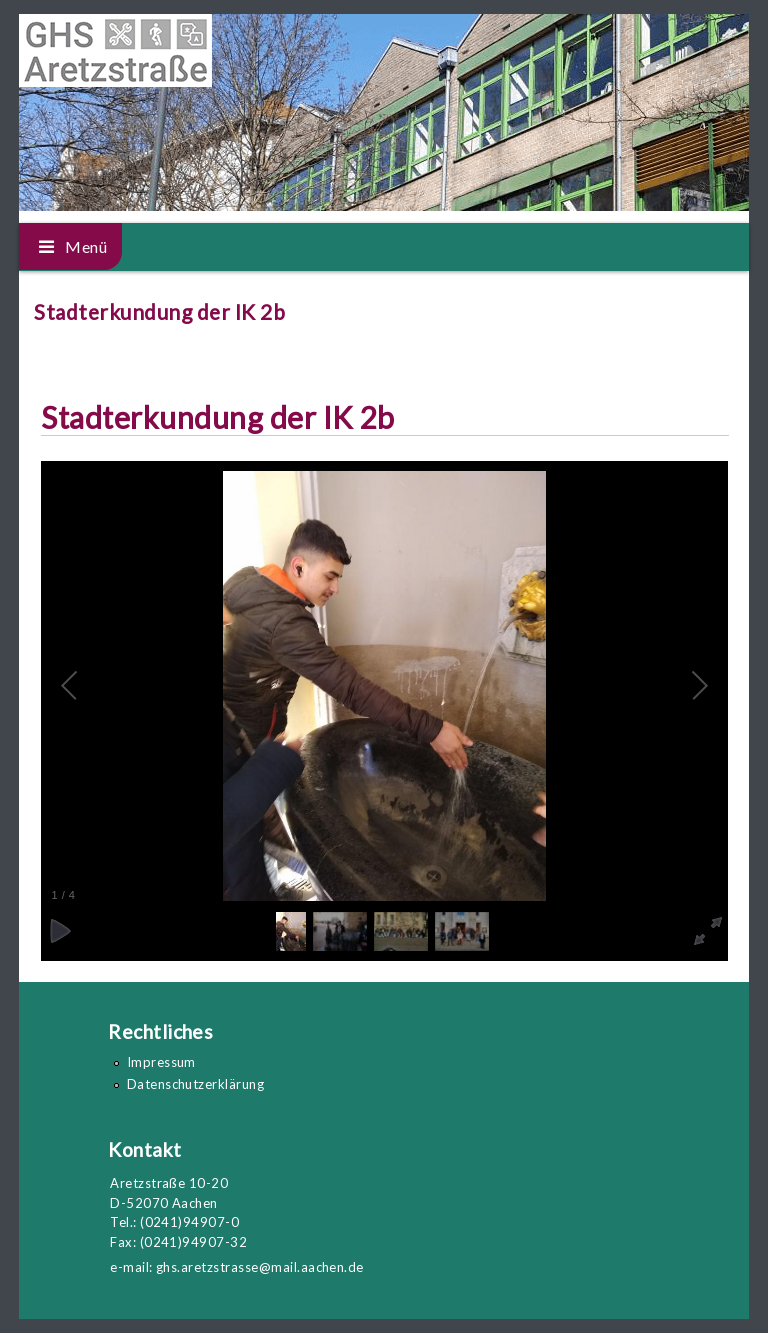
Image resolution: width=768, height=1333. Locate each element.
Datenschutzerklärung (196, 1084)
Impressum (161, 1062)
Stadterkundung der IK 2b (217, 417)
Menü (86, 246)
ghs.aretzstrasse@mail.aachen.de (260, 1267)
